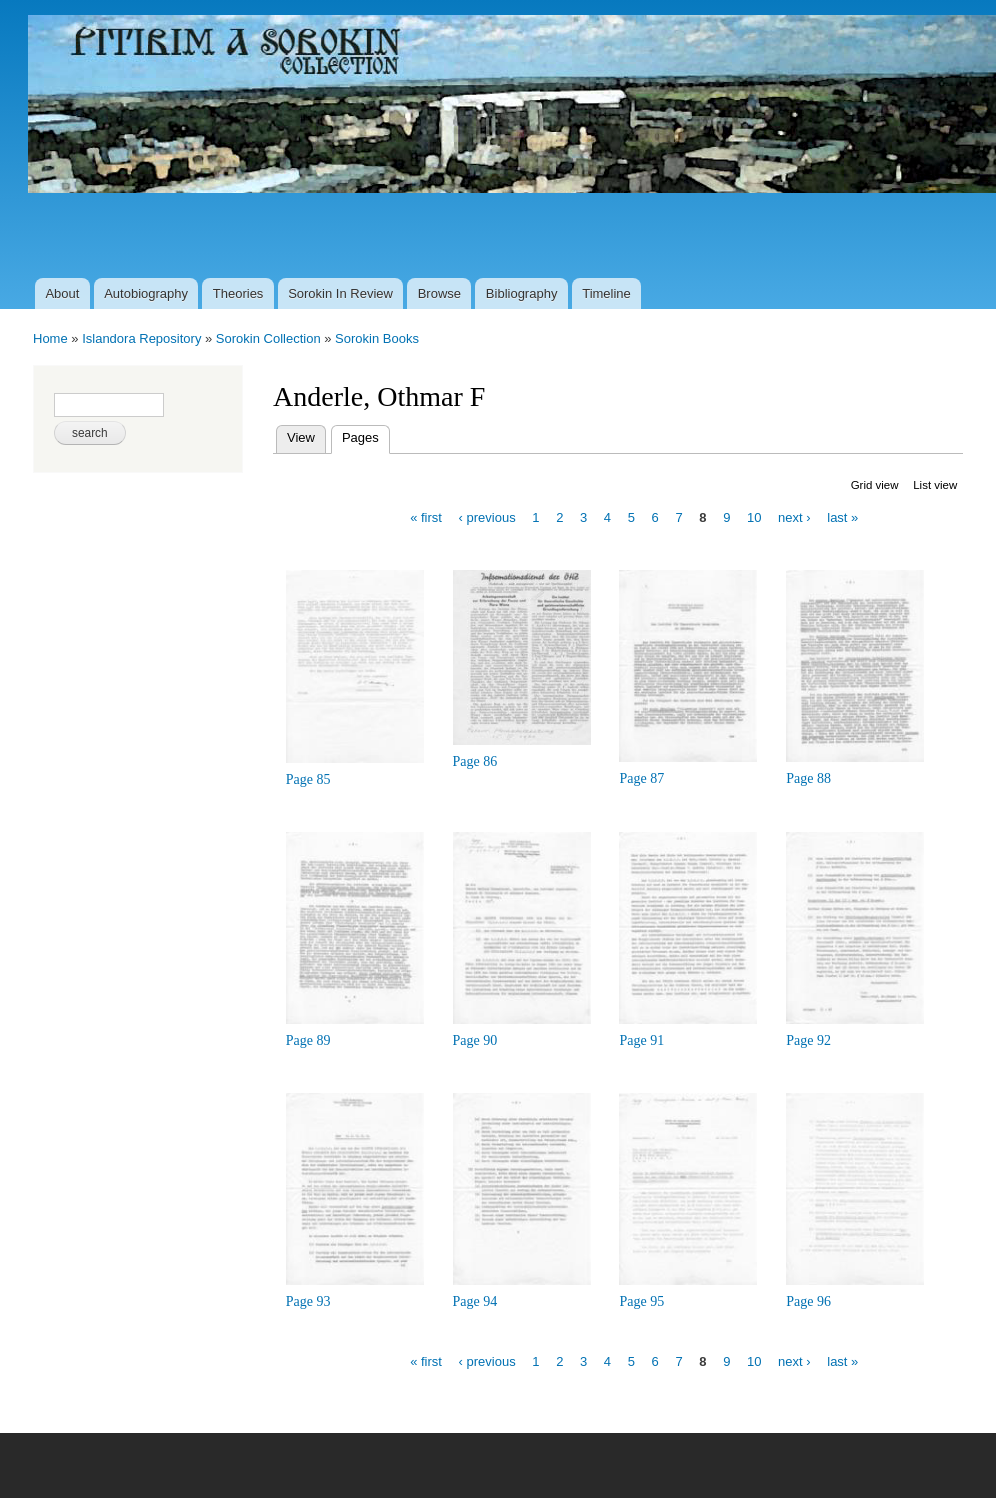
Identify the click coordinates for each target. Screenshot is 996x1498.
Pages (366, 435)
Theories (238, 293)
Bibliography (522, 293)
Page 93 (308, 1301)
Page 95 (641, 1301)
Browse (439, 293)
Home (50, 338)
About (62, 293)
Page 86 (475, 761)
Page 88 (808, 778)
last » (842, 517)
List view (935, 485)
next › (794, 517)
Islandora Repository (141, 338)
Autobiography (146, 293)
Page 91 (641, 1040)
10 (754, 517)
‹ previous (487, 517)
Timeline (606, 293)
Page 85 (308, 779)
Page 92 (808, 1040)
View (301, 437)
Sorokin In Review (340, 293)
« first (426, 517)
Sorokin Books (377, 338)
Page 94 (475, 1301)
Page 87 (641, 778)
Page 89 (308, 1040)
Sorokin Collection (268, 338)
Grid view (875, 485)
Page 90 (475, 1040)
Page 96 (808, 1301)
